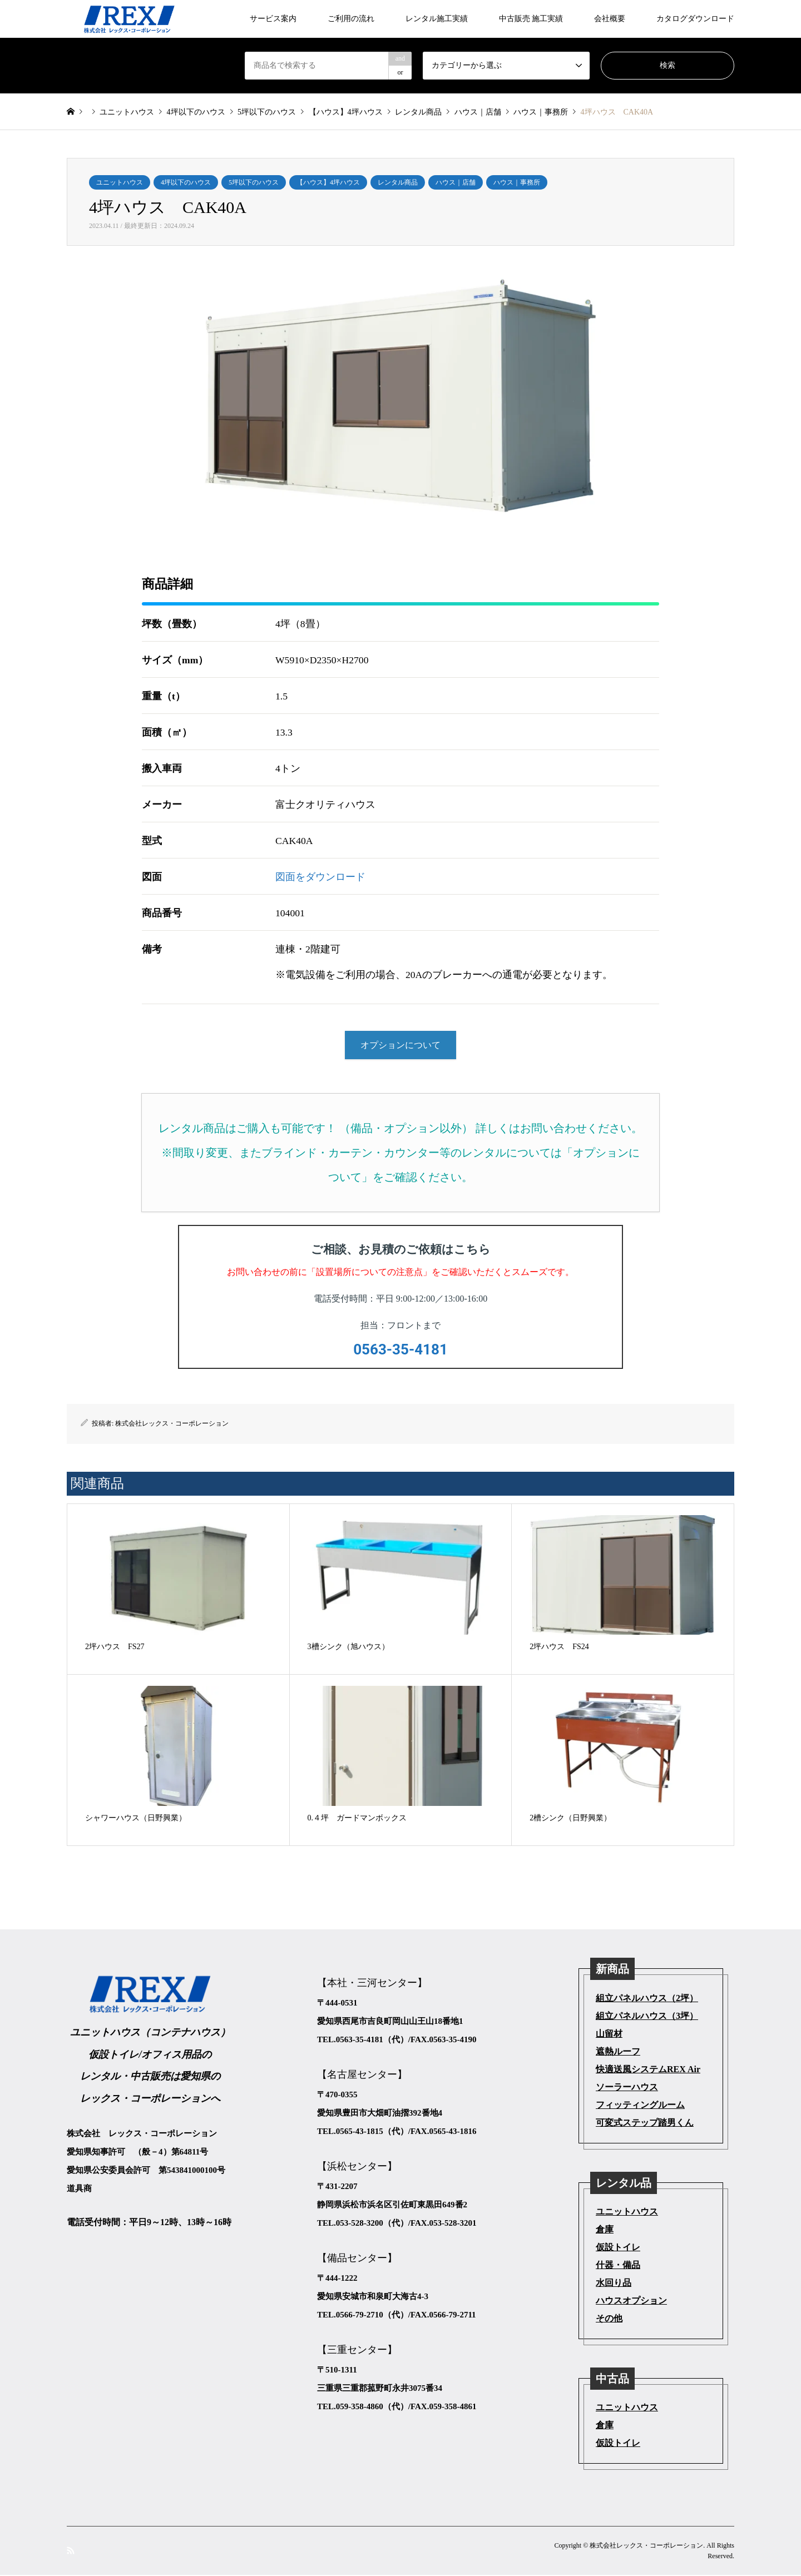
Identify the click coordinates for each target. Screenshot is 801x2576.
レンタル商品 (398, 182)
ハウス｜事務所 (516, 182)
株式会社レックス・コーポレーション (172, 1424)
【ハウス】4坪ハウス (328, 182)
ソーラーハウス (627, 2087)
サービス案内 (273, 18)
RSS (71, 2551)
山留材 (609, 2034)
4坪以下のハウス (186, 182)
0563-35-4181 (400, 1350)
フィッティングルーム (640, 2105)
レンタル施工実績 (437, 18)
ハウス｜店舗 (456, 182)
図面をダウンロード (320, 876)
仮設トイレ (618, 2248)
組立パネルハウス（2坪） (647, 1998)
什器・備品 (618, 2266)
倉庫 (605, 2230)
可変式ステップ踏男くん (645, 2123)
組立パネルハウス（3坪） (647, 2016)
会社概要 (609, 18)
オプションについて (400, 1045)
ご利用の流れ (351, 18)
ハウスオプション (631, 2301)
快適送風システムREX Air (648, 2069)
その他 (609, 2319)
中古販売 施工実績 (531, 18)
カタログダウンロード (695, 18)
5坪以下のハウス (254, 182)
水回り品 (613, 2284)
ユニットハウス (119, 182)
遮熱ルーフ (618, 2052)
